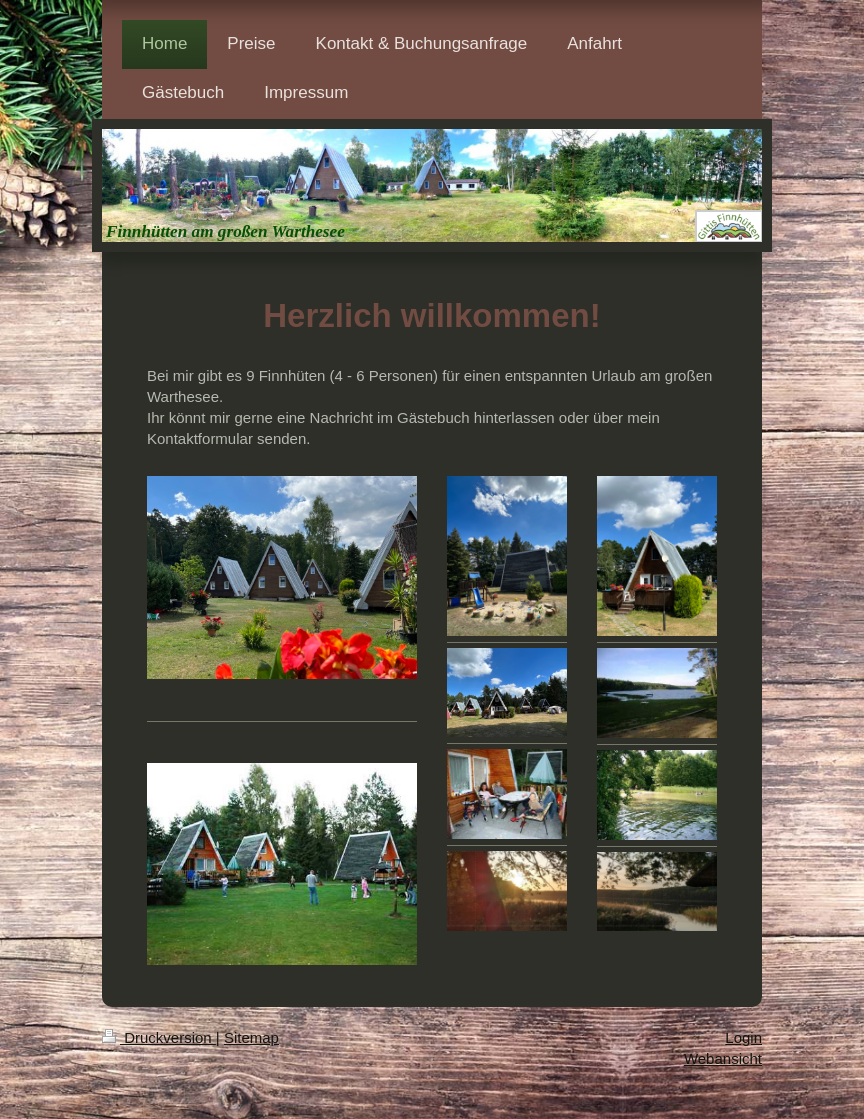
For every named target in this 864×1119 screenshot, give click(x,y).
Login (743, 1037)
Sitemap (251, 1037)
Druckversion (159, 1037)
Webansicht (723, 1058)
